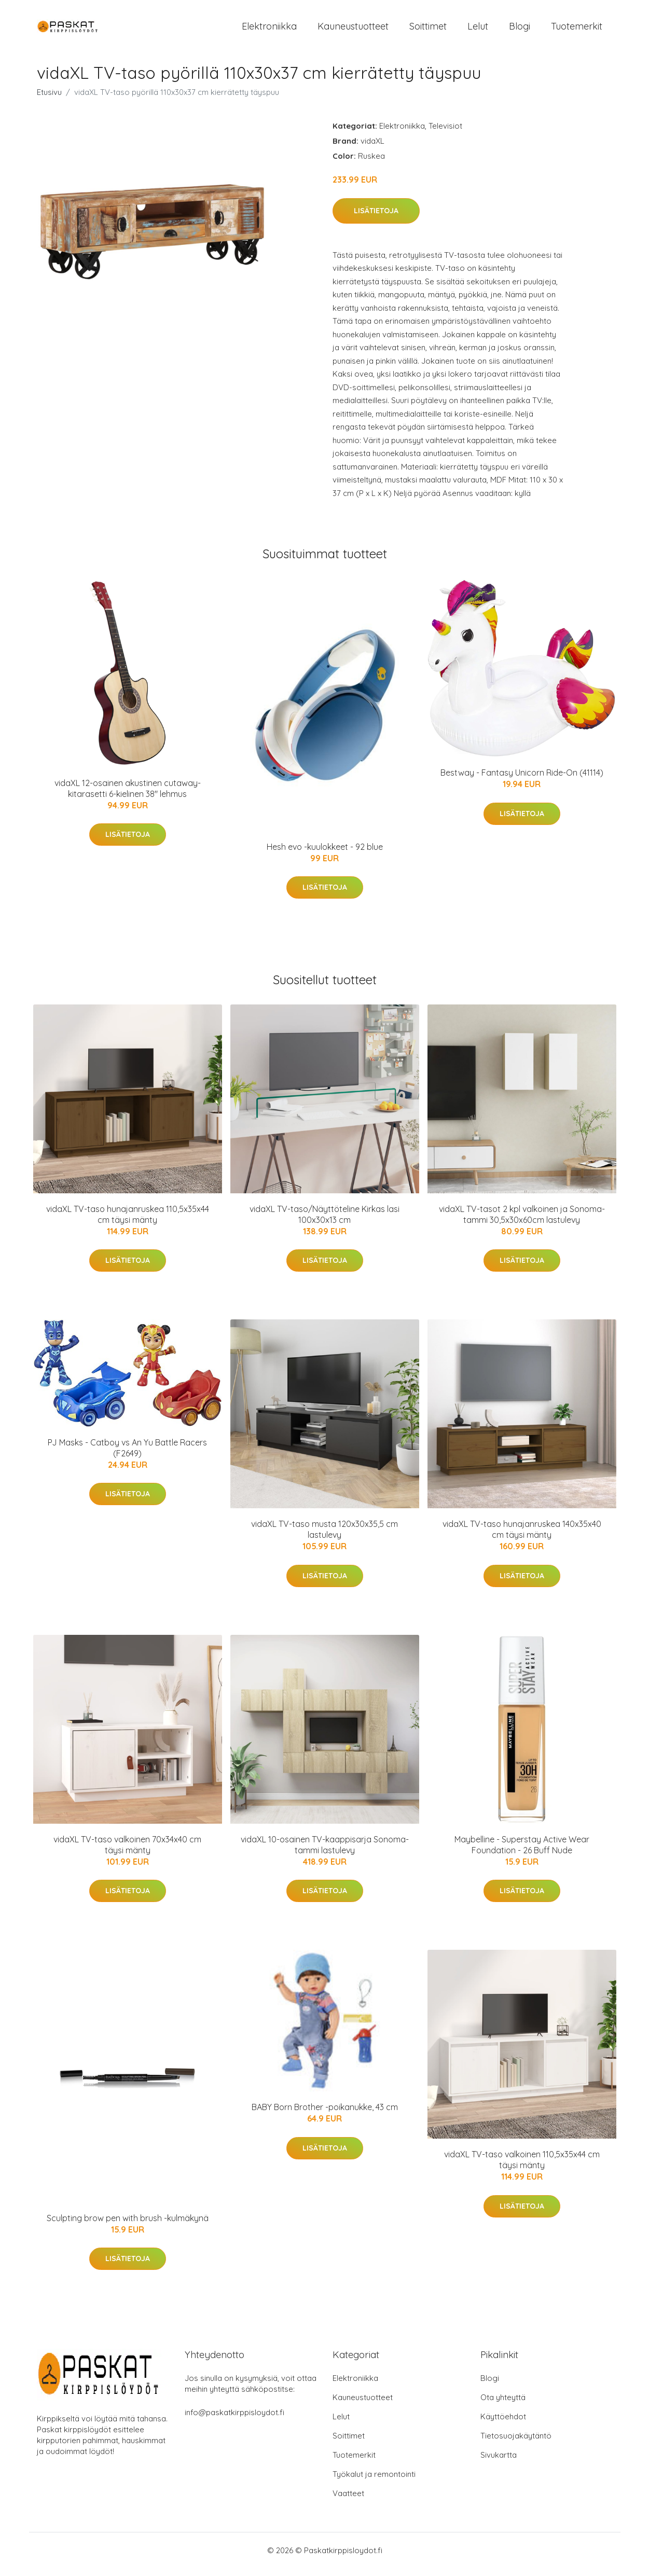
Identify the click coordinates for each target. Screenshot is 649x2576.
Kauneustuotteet (353, 30)
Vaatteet (348, 2501)
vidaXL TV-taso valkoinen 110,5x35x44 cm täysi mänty (522, 2167)
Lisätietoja (376, 218)
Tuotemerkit (576, 30)
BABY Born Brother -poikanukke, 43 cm (325, 2114)
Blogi (519, 30)
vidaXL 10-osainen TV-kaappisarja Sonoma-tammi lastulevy (325, 1852)
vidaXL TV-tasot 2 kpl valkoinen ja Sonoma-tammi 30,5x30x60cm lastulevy (522, 1221)
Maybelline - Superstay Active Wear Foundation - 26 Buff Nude (521, 1852)
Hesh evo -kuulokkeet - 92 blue (325, 854)
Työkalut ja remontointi (374, 2482)
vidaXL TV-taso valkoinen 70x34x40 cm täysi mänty (127, 1852)
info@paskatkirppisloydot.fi (234, 2420)
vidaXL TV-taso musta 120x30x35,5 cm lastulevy (324, 1536)
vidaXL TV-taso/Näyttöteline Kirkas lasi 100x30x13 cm (324, 1221)
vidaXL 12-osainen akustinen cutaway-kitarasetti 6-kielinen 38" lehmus (127, 795)
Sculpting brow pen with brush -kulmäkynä (128, 2225)
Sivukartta (498, 2463)
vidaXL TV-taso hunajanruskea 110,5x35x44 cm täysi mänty (127, 1221)
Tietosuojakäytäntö (515, 2443)
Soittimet (428, 30)
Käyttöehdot (503, 2424)
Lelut (477, 30)
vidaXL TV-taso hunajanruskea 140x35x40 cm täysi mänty (522, 1536)
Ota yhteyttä (503, 2405)
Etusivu (49, 99)
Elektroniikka (269, 30)
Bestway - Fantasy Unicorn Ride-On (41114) (521, 780)
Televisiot (445, 133)
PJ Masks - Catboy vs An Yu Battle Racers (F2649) (127, 1455)
